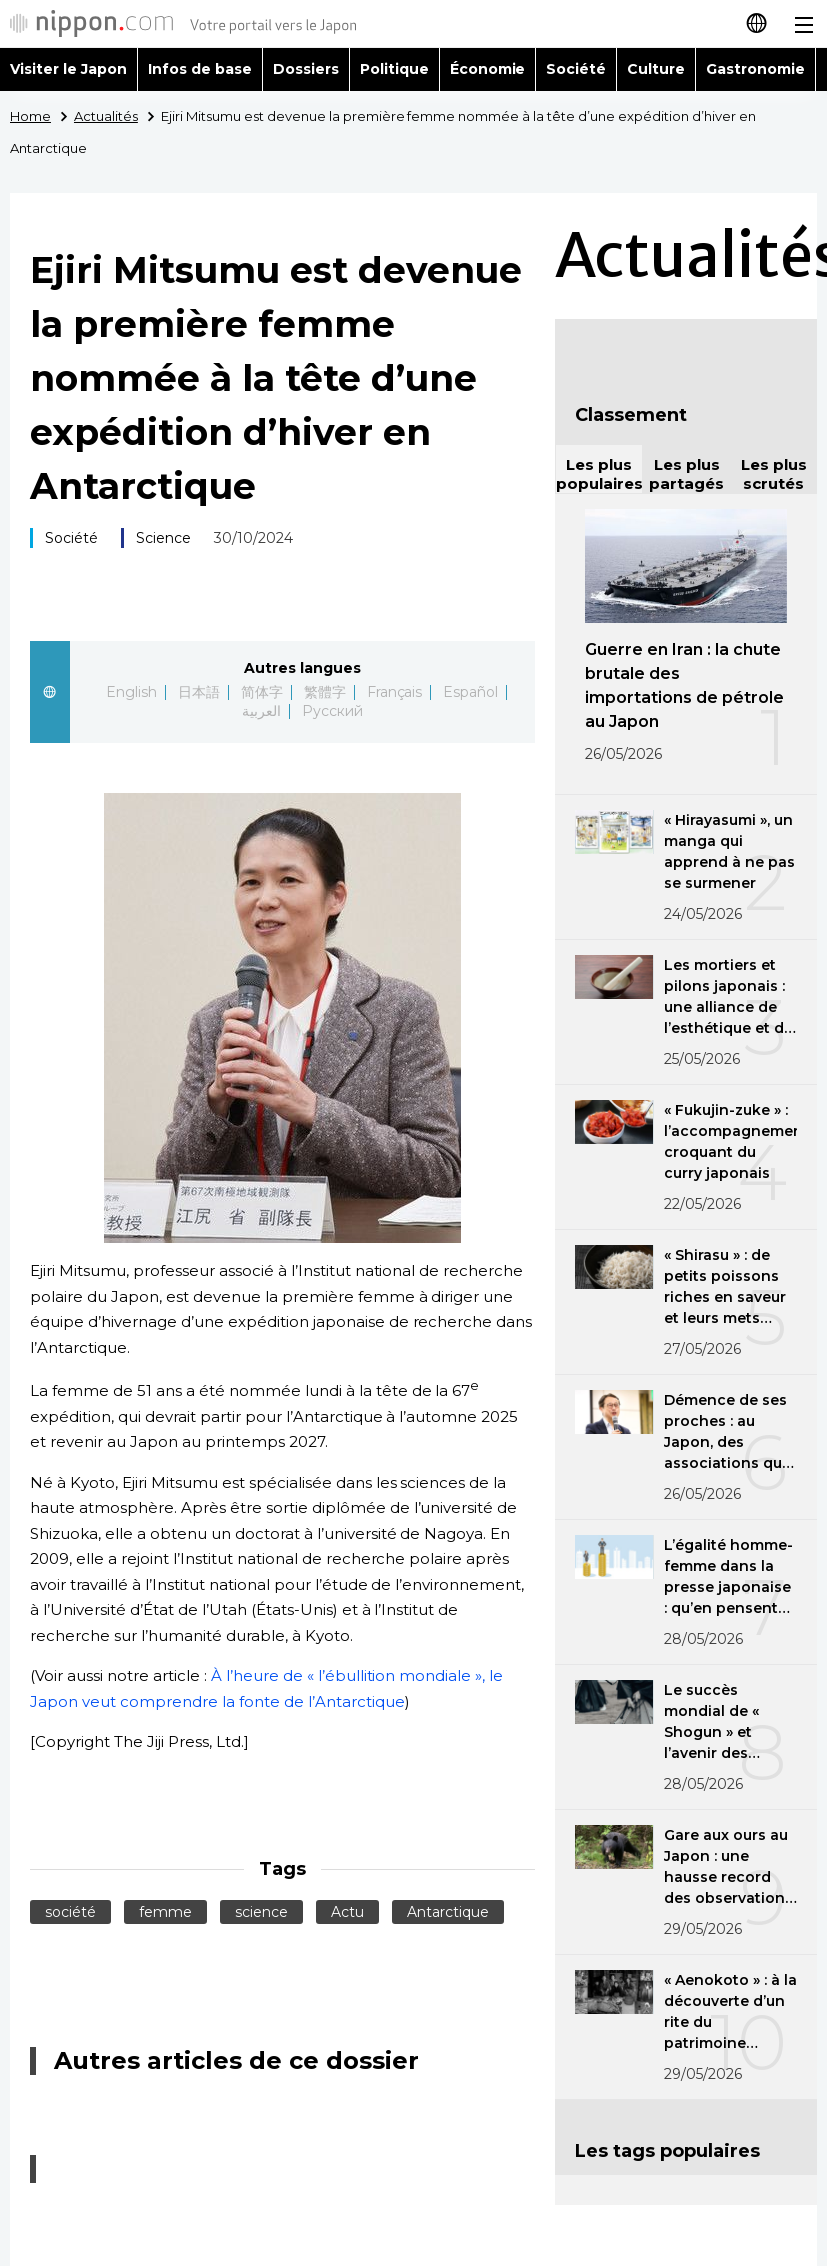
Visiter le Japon (68, 69)
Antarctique (448, 1912)
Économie (488, 69)
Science (163, 538)
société (70, 1912)
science (261, 1912)
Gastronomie (755, 69)
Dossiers (306, 69)
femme (165, 1912)
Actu (347, 1912)
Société (576, 69)
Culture (656, 69)
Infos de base (200, 69)
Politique (394, 69)
